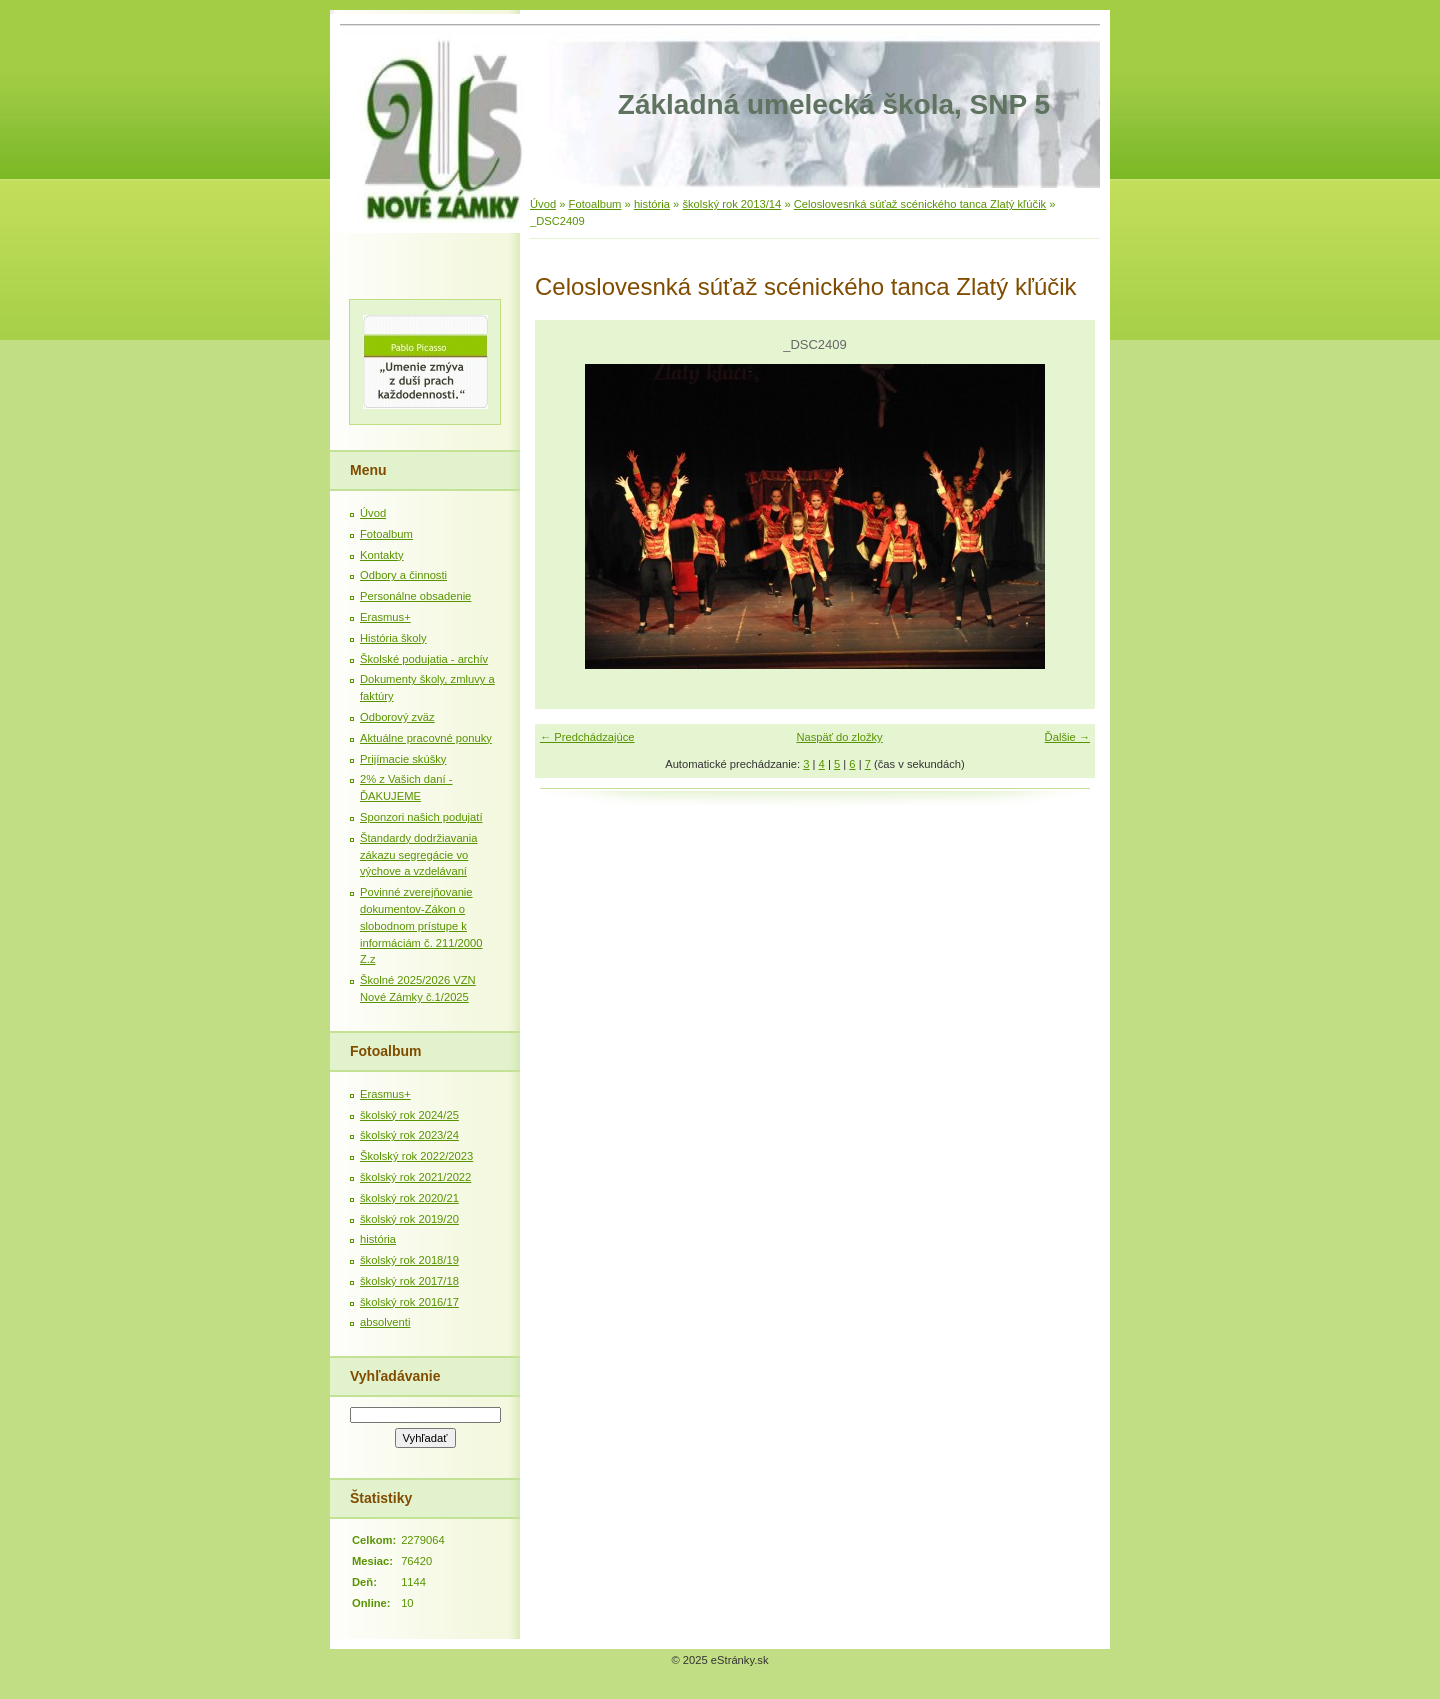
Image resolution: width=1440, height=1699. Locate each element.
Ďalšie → (1067, 737)
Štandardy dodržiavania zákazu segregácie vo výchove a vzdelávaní (419, 855)
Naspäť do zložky (839, 737)
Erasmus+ (385, 617)
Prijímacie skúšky (403, 759)
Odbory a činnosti (403, 575)
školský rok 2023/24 (409, 1135)
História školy (393, 638)
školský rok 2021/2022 (415, 1177)
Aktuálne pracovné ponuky (426, 738)
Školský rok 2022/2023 (416, 1156)
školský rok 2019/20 (409, 1219)
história (652, 204)
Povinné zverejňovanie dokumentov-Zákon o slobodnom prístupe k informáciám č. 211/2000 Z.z (421, 925)
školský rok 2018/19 (409, 1260)
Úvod (543, 204)
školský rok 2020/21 (409, 1198)
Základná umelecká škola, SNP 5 (834, 104)
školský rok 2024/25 (409, 1115)
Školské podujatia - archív (424, 659)
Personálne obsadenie (415, 596)
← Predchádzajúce (587, 737)
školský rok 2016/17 (409, 1302)
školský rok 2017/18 (409, 1281)
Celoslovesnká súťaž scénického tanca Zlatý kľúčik (920, 204)
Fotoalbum (595, 204)
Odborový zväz (397, 717)
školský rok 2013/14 (731, 204)
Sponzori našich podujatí (421, 817)
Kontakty (382, 555)
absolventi (385, 1322)
